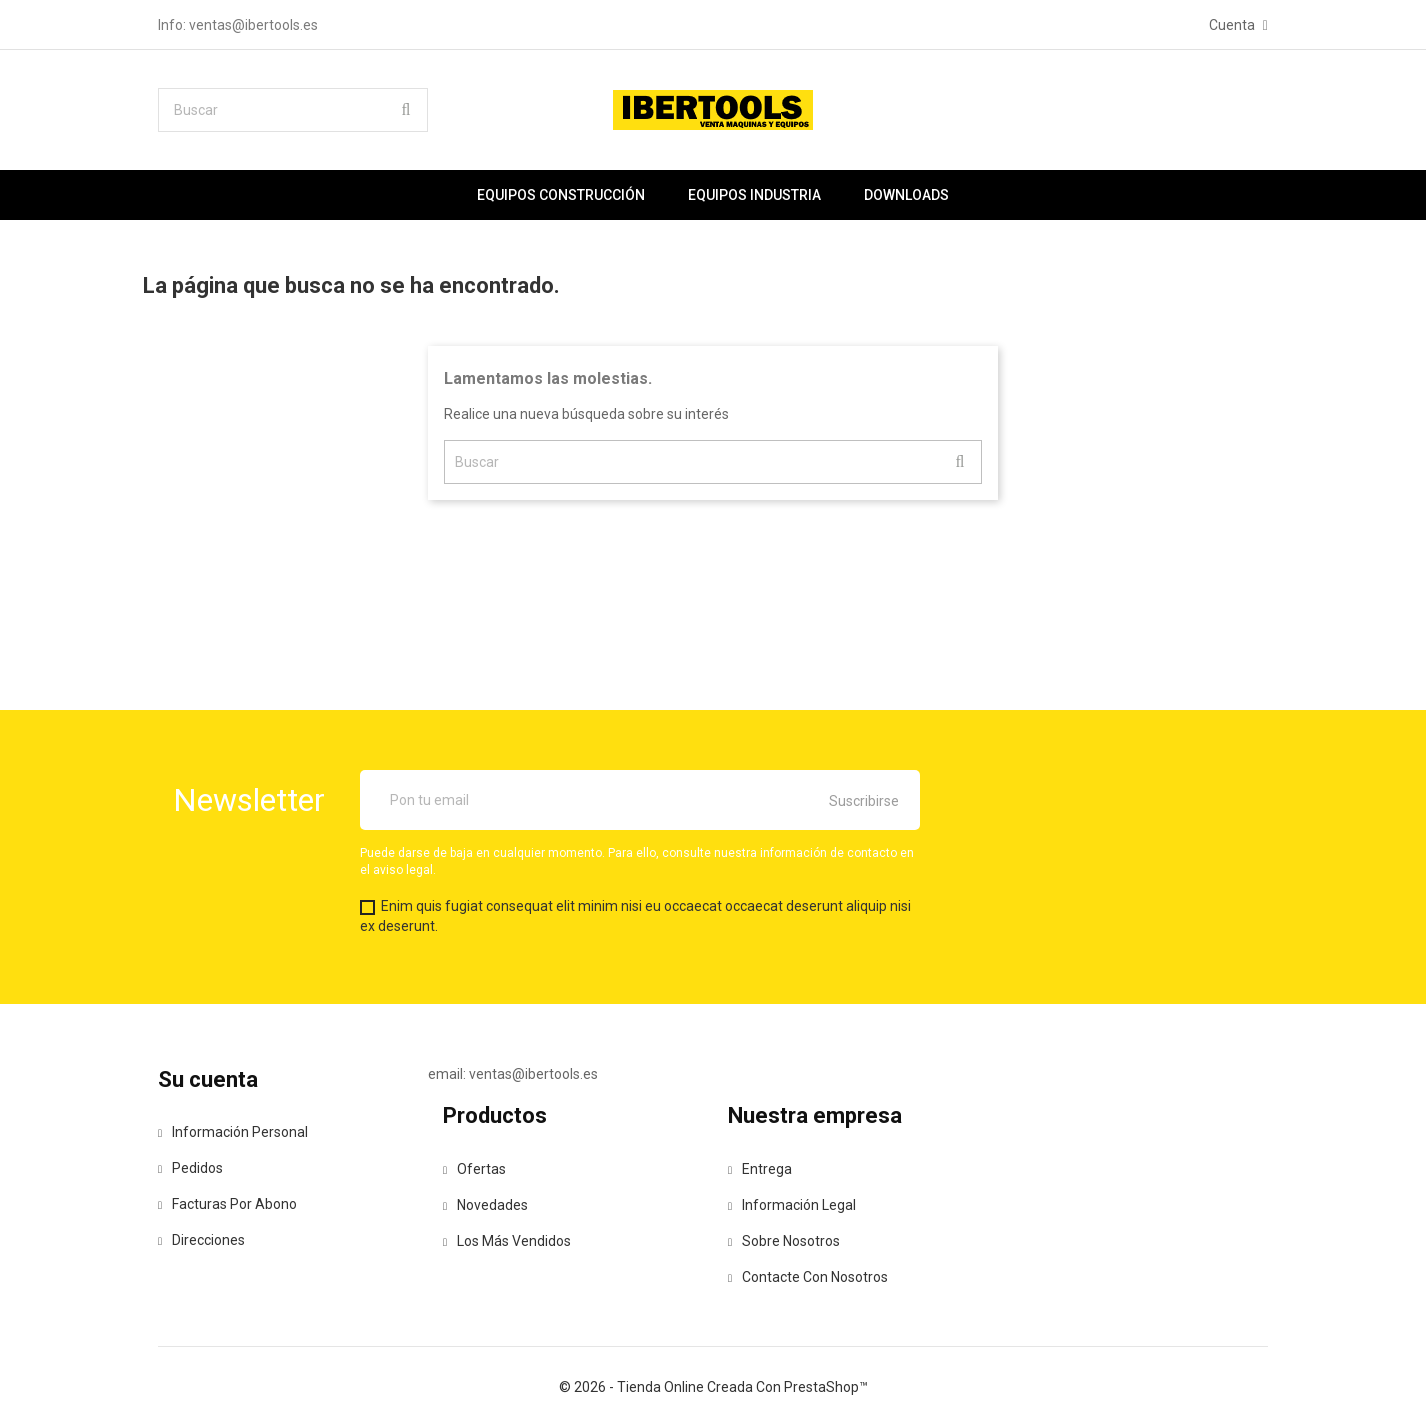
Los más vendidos (507, 1241)
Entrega (760, 1169)
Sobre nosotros (784, 1241)
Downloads (906, 195)
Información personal (233, 1132)
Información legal (792, 1205)
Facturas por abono (227, 1204)
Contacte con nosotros (808, 1277)
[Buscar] (293, 110)
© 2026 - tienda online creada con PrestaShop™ (713, 1387)
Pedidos (190, 1168)
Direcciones (201, 1240)
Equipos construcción (561, 195)
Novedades (485, 1205)
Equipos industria (754, 195)
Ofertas (474, 1169)
